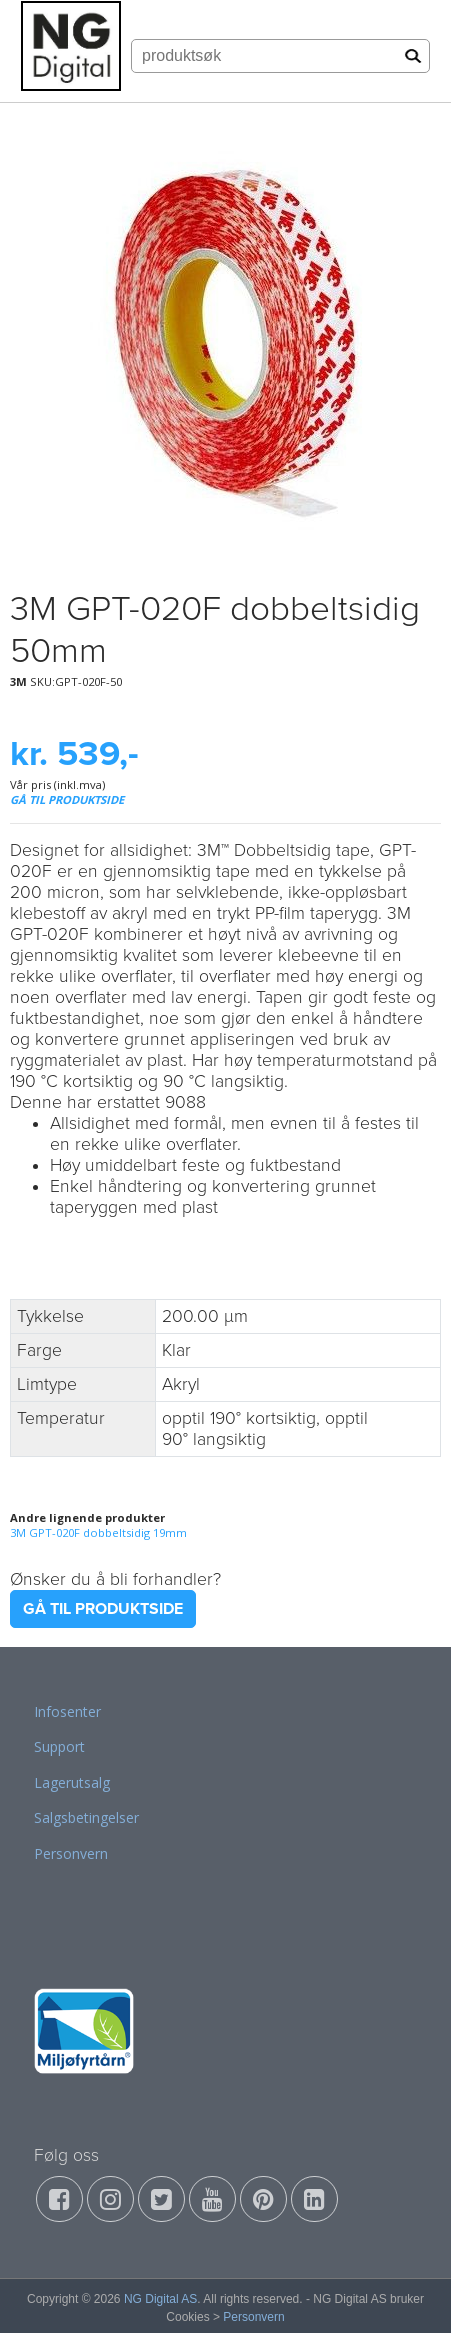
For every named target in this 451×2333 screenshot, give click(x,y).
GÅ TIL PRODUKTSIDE (67, 799)
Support (59, 1746)
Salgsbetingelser (86, 1817)
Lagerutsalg (72, 1782)
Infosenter (67, 1711)
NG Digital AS (160, 2299)
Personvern (71, 1853)
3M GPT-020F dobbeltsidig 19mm (98, 1532)
